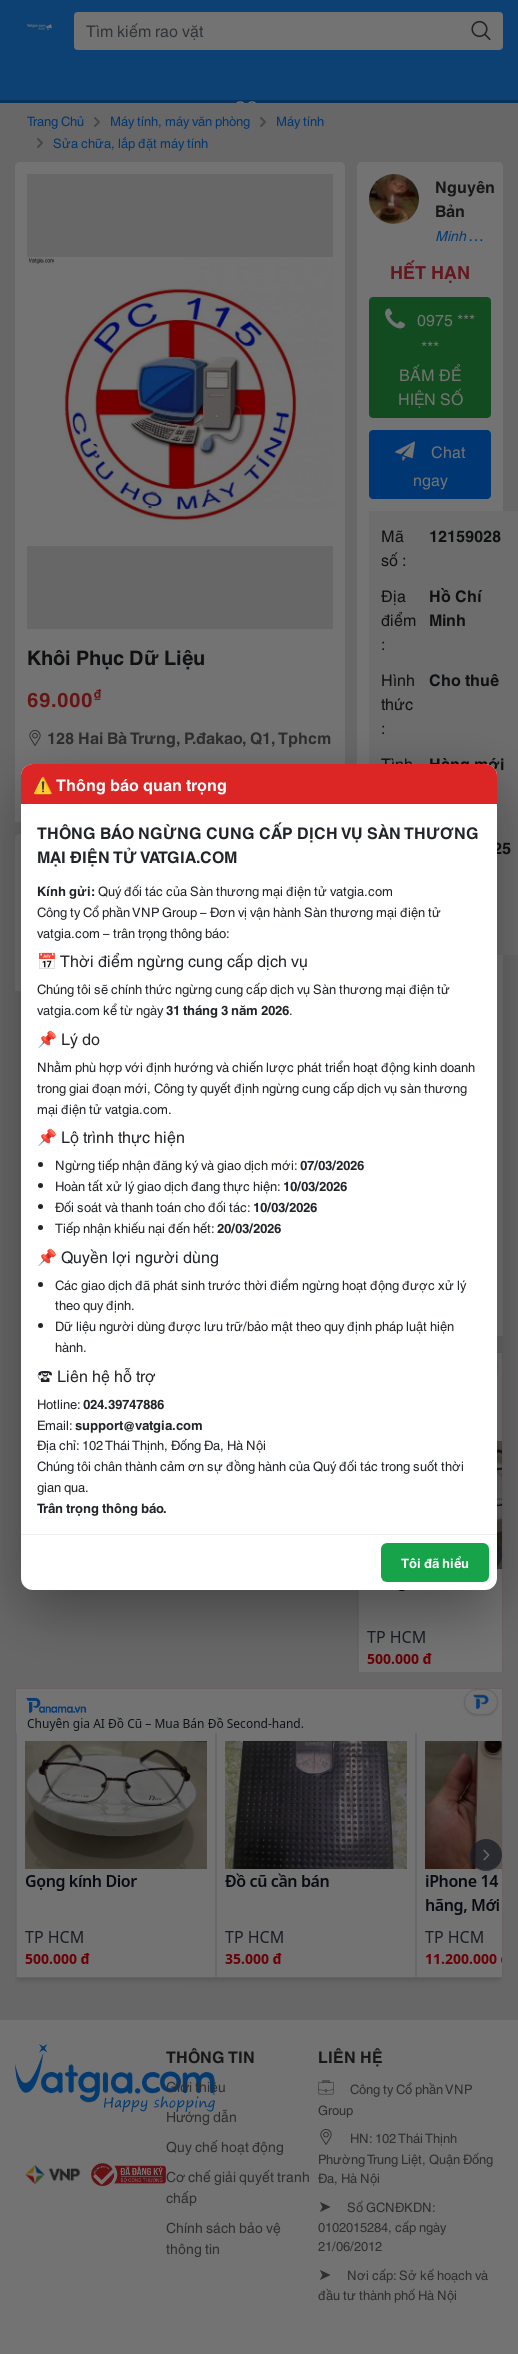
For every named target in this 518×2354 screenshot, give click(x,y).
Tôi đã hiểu (435, 1562)
